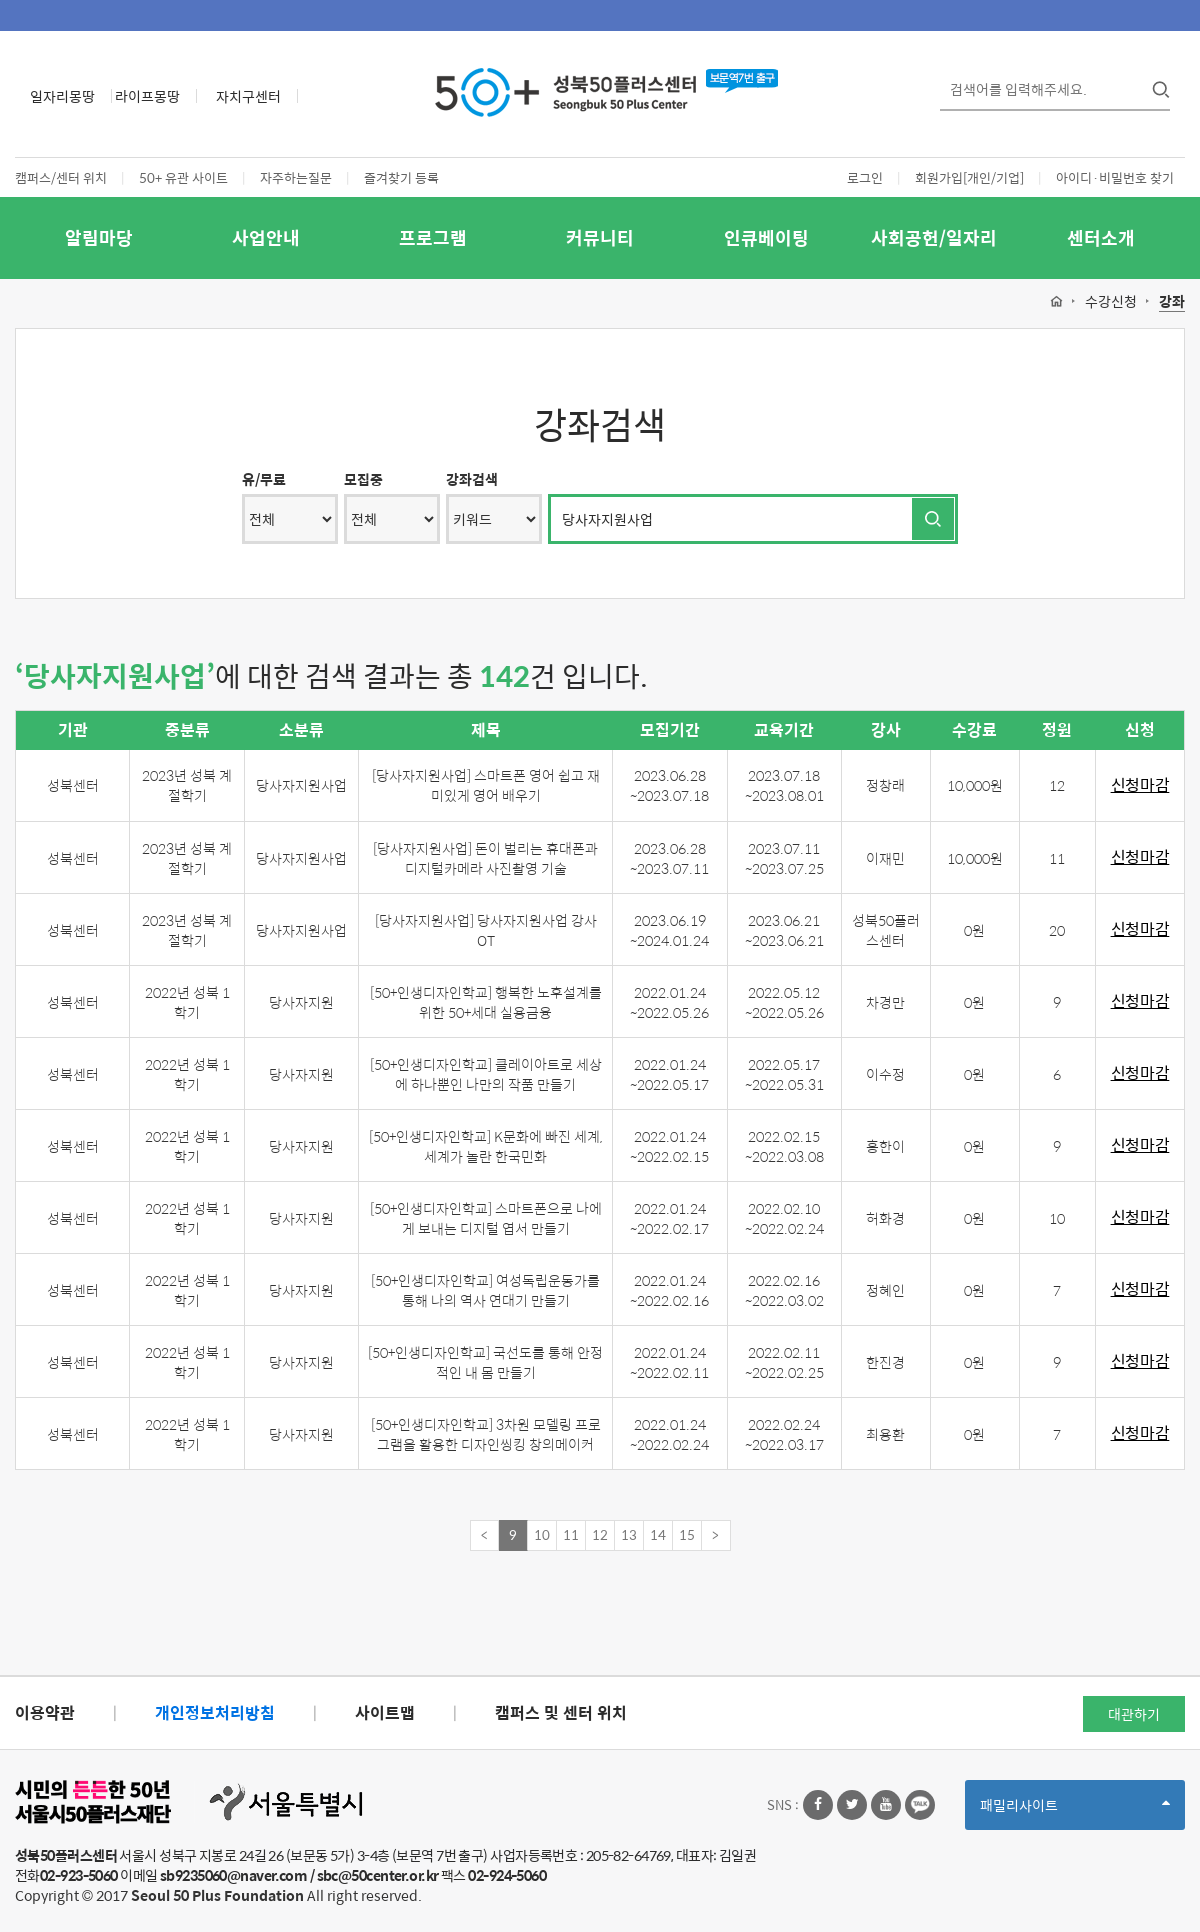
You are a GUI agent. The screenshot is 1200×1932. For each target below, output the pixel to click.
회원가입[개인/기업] (969, 177)
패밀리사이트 (1075, 1811)
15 (687, 1534)
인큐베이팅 (766, 237)
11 (571, 1534)
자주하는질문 (296, 177)
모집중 (363, 479)
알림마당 (99, 237)
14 (658, 1534)
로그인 (865, 177)
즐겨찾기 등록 (401, 177)
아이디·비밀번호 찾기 (1115, 177)
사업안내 (266, 237)
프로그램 (433, 237)
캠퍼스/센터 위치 (61, 177)
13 (629, 1534)
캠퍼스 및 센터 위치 (561, 1712)
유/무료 (264, 479)
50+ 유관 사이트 (183, 177)
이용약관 (45, 1712)
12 (600, 1534)
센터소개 (1101, 237)
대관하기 (1134, 1714)
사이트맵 (385, 1712)
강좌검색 (472, 479)
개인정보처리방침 (215, 1712)
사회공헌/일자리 (934, 237)
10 (542, 1534)
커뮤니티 (600, 237)
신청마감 (1140, 785)
